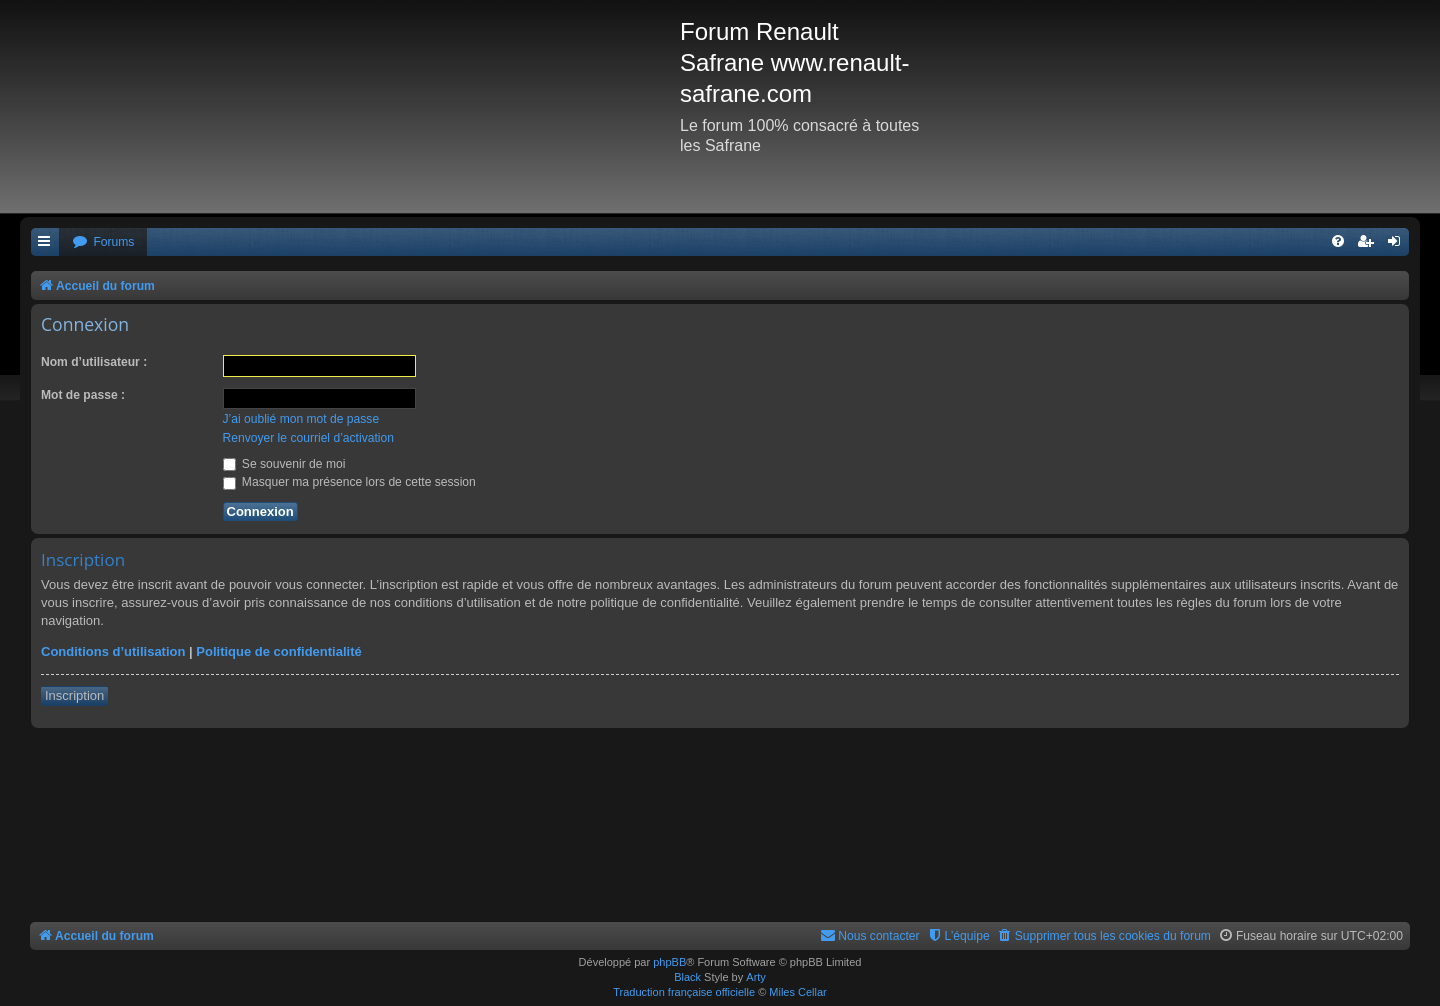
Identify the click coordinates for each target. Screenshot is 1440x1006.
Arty (756, 977)
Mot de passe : (83, 395)
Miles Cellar (797, 992)
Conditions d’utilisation (113, 651)
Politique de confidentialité (278, 651)
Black (687, 977)
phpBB (669, 962)
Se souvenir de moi (284, 464)
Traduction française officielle (684, 992)
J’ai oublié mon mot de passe (301, 419)
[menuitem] (103, 242)
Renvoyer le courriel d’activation (308, 438)
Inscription (74, 695)
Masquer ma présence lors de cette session (349, 482)
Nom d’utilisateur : (94, 362)
